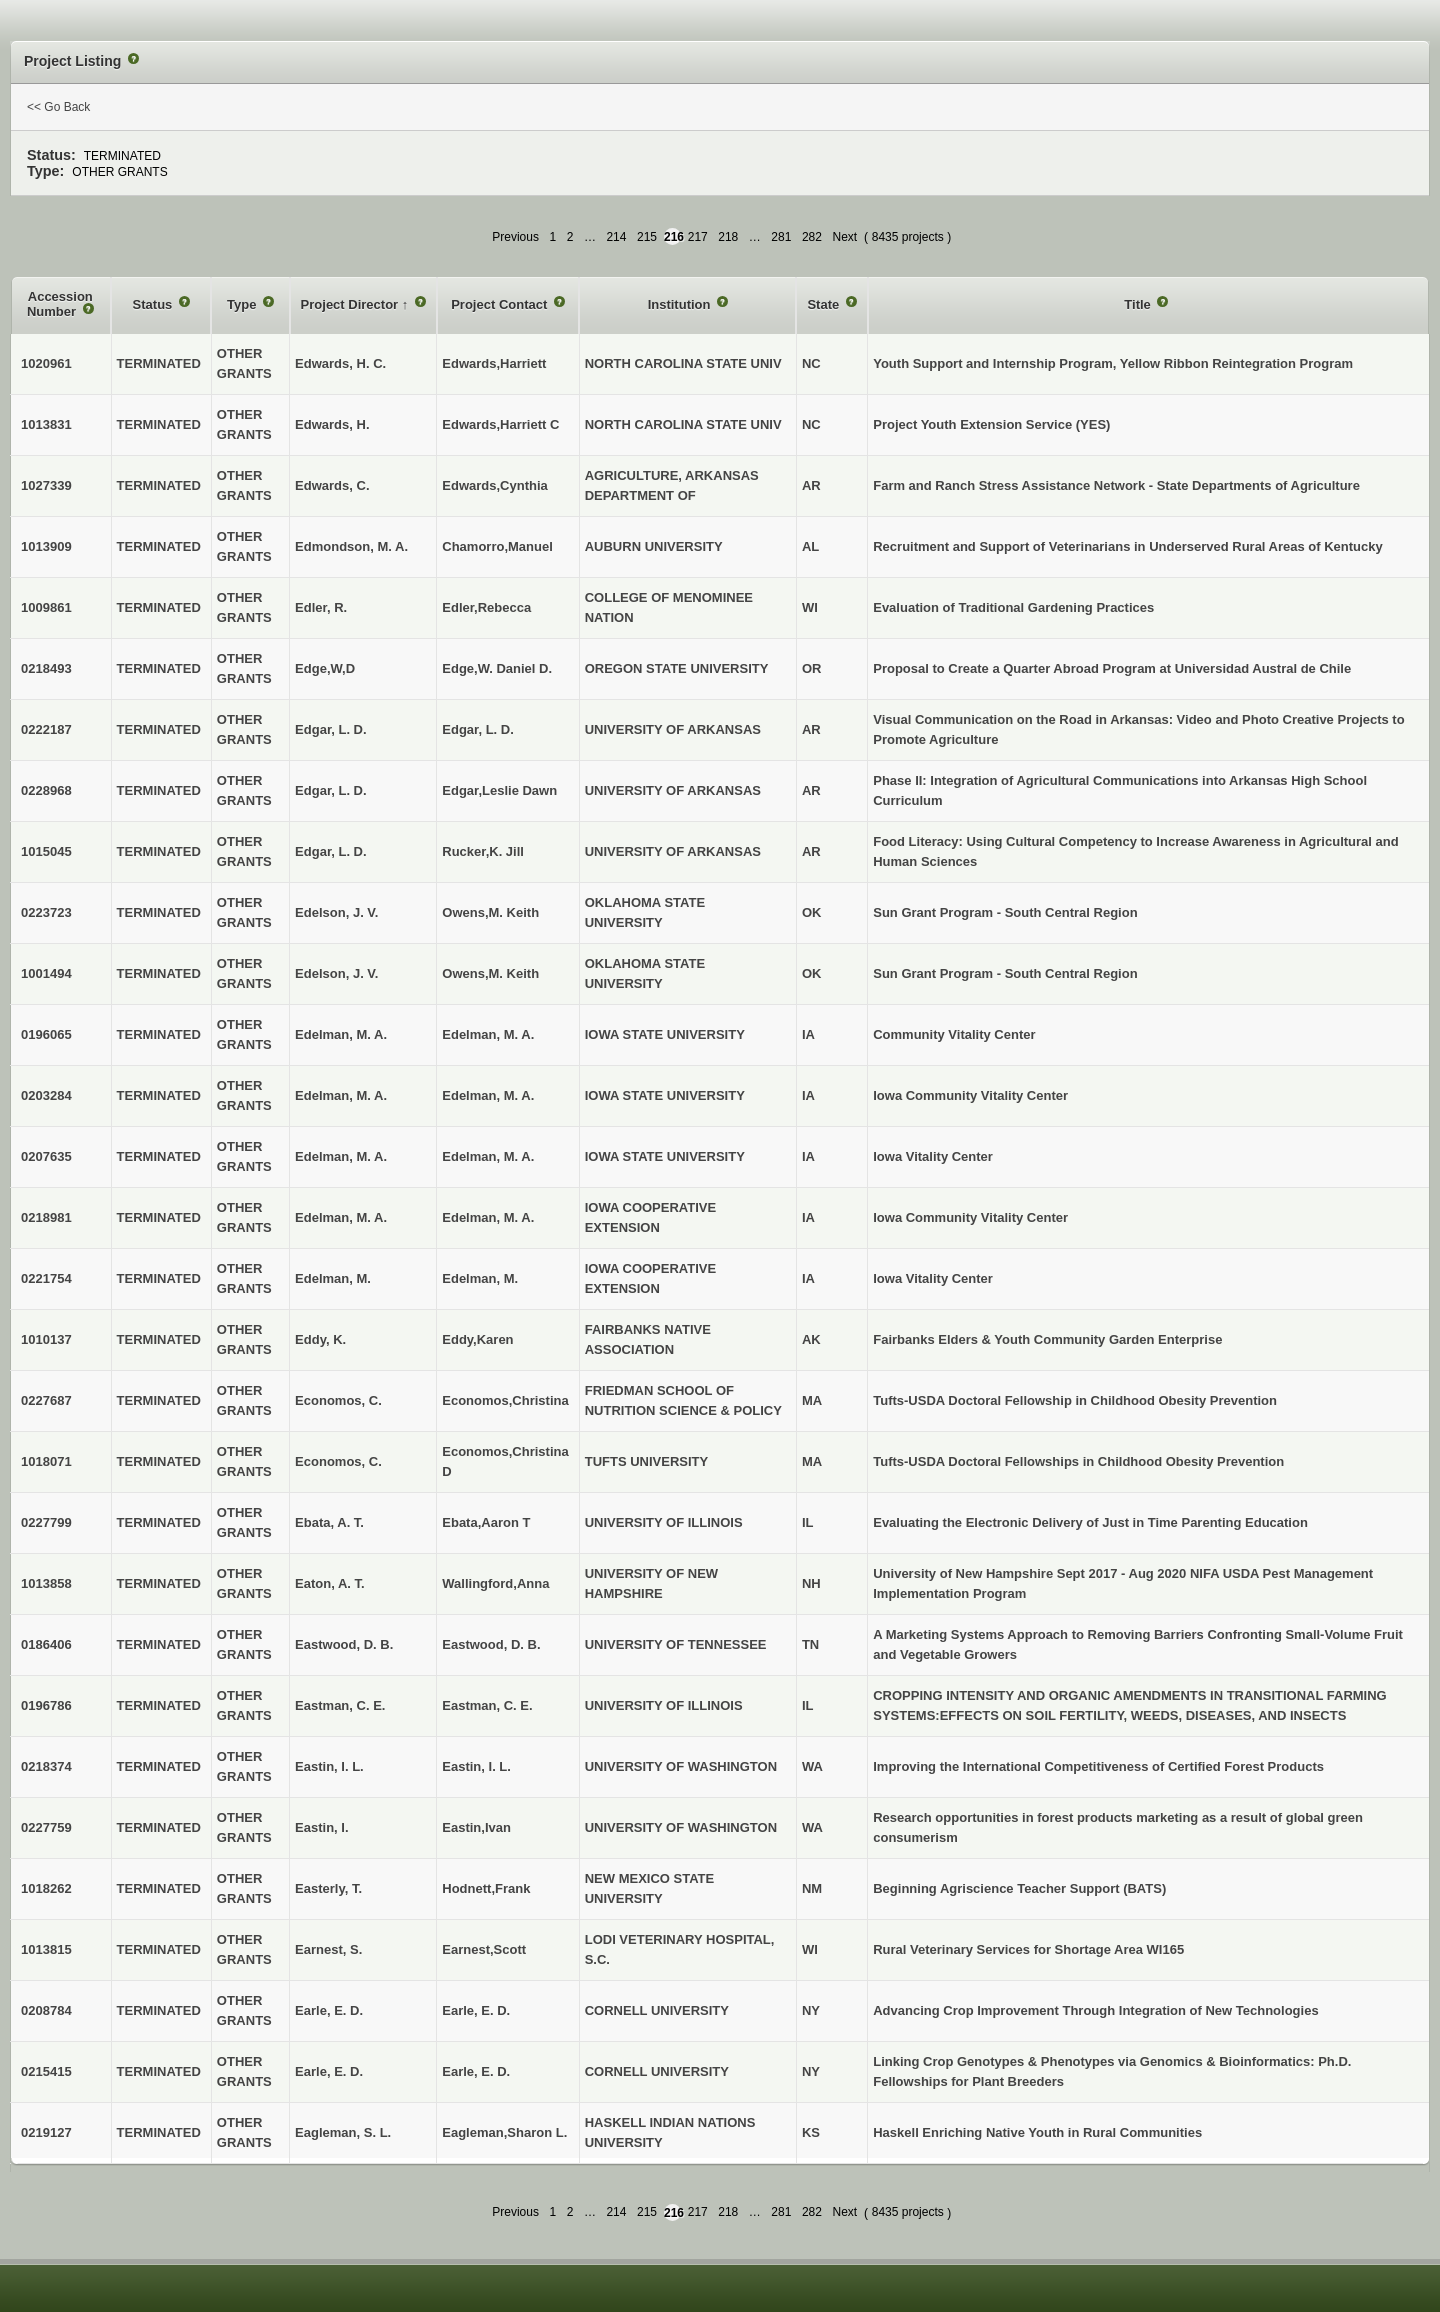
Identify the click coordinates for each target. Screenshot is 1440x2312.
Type (243, 304)
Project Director (351, 304)
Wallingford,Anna (495, 1583)
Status (154, 304)
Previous (515, 237)
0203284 (46, 1095)
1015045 (46, 851)
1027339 (46, 485)
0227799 (46, 1522)
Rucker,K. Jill (483, 851)
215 (647, 237)
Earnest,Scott (484, 1949)
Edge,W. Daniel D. (497, 668)
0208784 (46, 2010)
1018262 (46, 1888)
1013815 (46, 1949)
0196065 (46, 1034)
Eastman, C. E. (487, 1705)
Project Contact (501, 304)
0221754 (46, 1278)
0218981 (46, 1217)
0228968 (46, 790)
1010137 (46, 1339)
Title (1139, 304)
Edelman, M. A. (488, 1034)
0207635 (46, 1156)
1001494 (46, 973)
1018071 (46, 1461)
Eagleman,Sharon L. (504, 2132)
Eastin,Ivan (476, 1827)
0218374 (46, 1766)
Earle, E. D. (476, 2010)
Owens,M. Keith (490, 912)
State (824, 304)
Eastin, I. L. (476, 1766)
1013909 (46, 546)
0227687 (46, 1400)
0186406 (46, 1644)
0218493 (46, 668)
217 (698, 237)
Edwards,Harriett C (500, 424)
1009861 (46, 607)
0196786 (46, 1705)
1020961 (46, 363)
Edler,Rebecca (486, 607)
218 (728, 237)
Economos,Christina (505, 1400)
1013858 (46, 1583)
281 (781, 237)
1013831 (46, 424)
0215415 (46, 2071)
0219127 (46, 2132)
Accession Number (60, 304)
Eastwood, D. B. (491, 1644)
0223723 (46, 912)
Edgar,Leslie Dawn (499, 790)
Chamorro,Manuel (497, 546)
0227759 (46, 1827)
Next (844, 237)
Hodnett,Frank (486, 1888)
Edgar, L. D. (478, 729)
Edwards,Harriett (494, 363)
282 (812, 237)
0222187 (46, 729)
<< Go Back (58, 107)
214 (616, 237)
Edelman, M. (480, 1278)
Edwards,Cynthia (494, 485)
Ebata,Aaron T (486, 1522)
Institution (681, 304)
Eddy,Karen (477, 1339)
